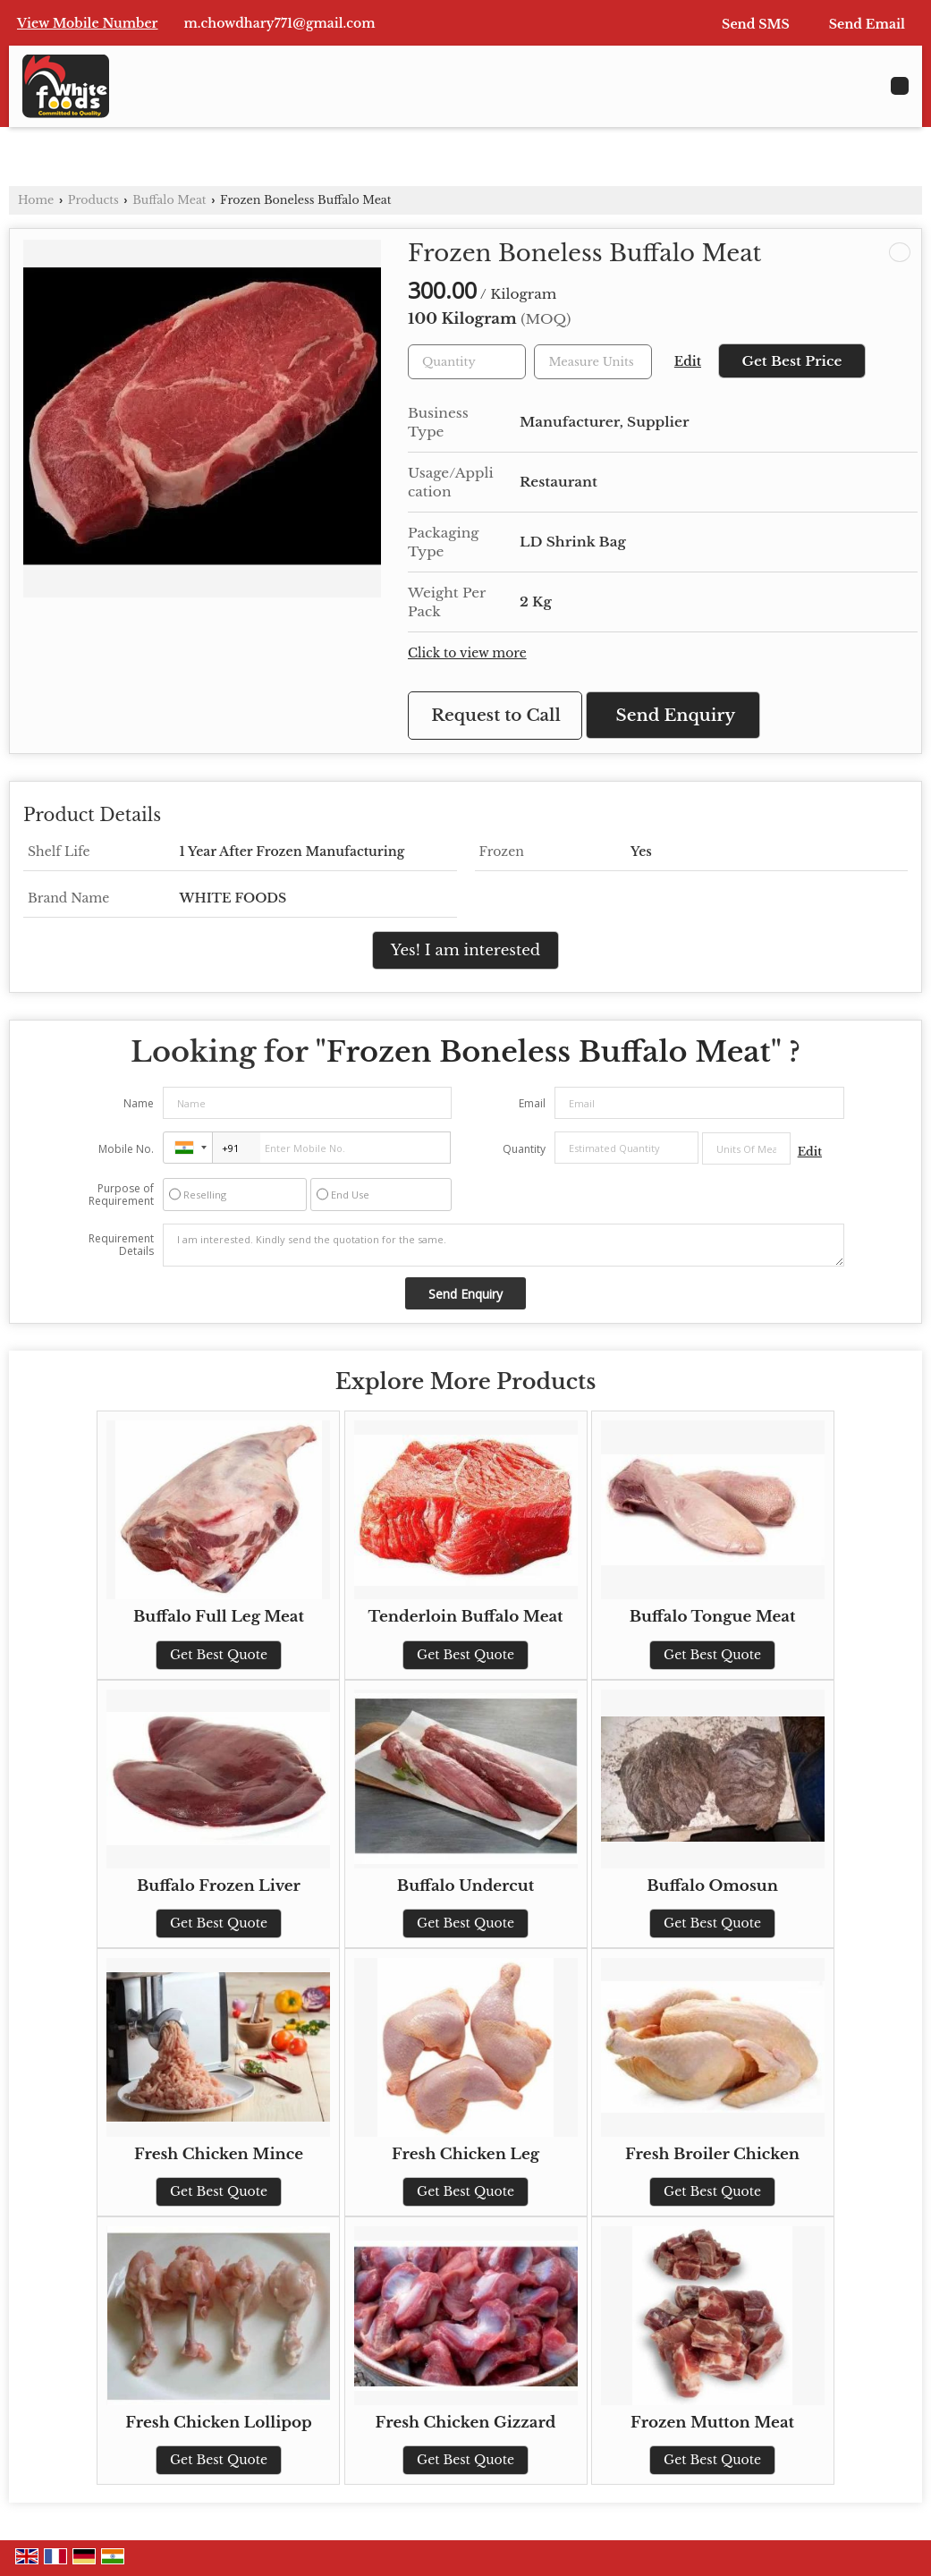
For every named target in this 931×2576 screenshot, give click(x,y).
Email (532, 1103)
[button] (87, 23)
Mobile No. (126, 1149)
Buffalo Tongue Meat (713, 1616)
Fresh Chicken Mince (218, 2154)
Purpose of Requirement (121, 1195)
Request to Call (496, 715)
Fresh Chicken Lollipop (218, 2422)
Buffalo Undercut (465, 1886)
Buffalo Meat (169, 200)
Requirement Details (121, 1245)
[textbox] (593, 361)
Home (36, 200)
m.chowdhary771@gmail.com (280, 23)
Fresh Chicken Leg (465, 2154)
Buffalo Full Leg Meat (218, 1616)
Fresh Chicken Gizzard (466, 2422)
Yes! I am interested (465, 950)
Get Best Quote (218, 1655)
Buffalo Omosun (712, 1886)
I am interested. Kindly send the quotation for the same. (503, 1245)
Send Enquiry (676, 715)
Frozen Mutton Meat (712, 2422)
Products (93, 200)
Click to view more (467, 653)
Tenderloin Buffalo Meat (465, 1616)
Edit (687, 361)
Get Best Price (791, 360)
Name (138, 1103)
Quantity (524, 1149)
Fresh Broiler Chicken (712, 2154)
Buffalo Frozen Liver (218, 1886)
